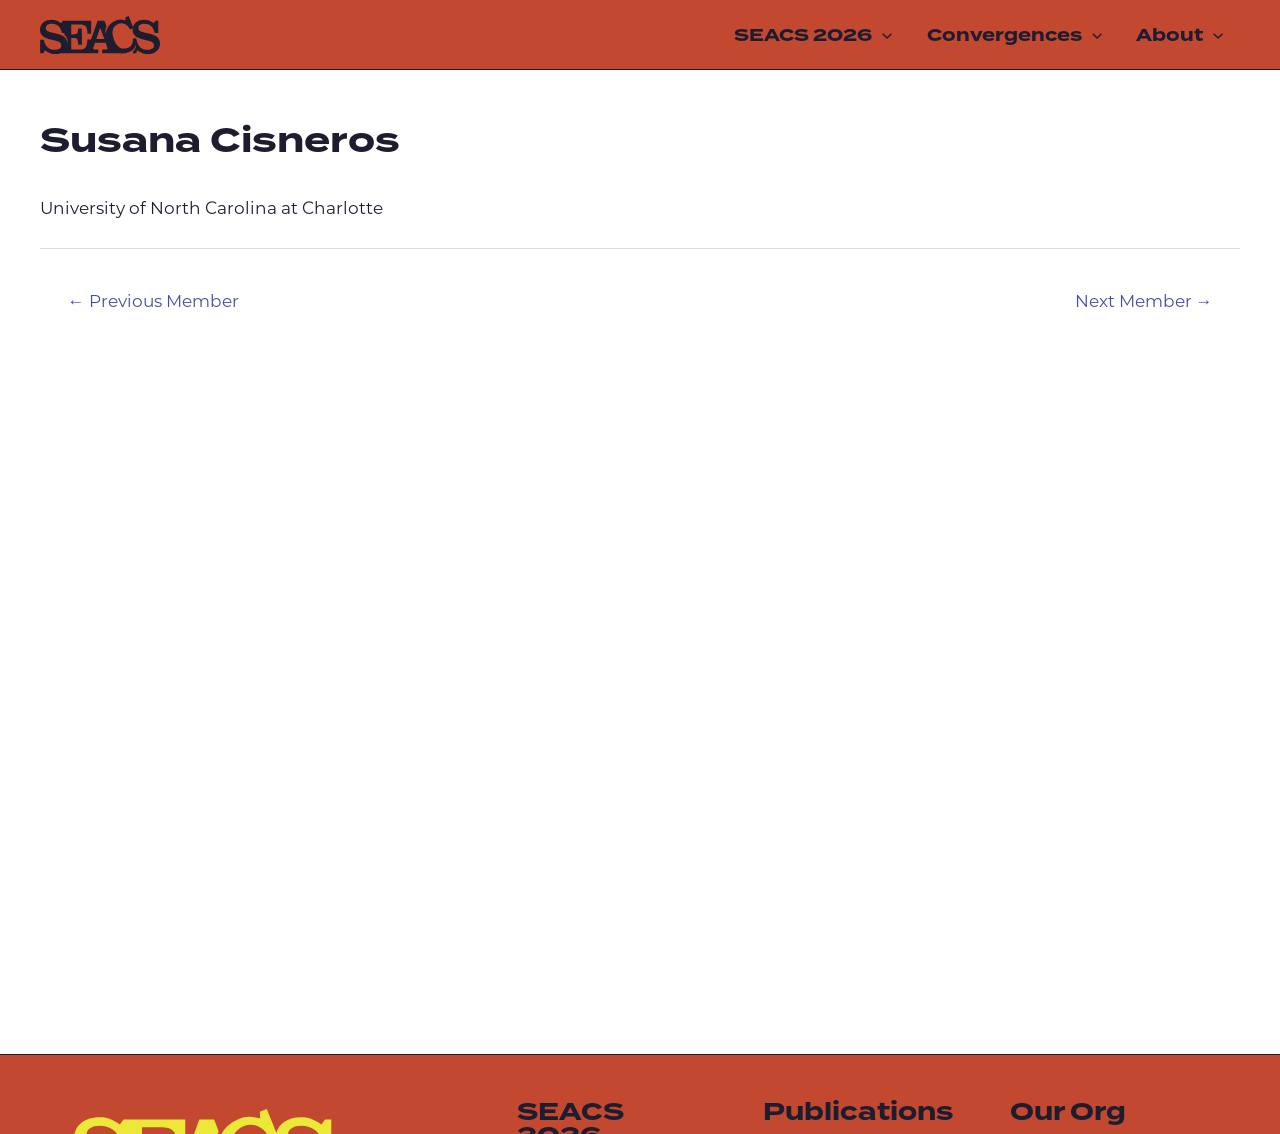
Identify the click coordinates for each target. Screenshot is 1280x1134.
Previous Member (153, 302)
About (1179, 35)
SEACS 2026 (813, 35)
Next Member (1144, 302)
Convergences (1014, 35)
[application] (882, 35)
